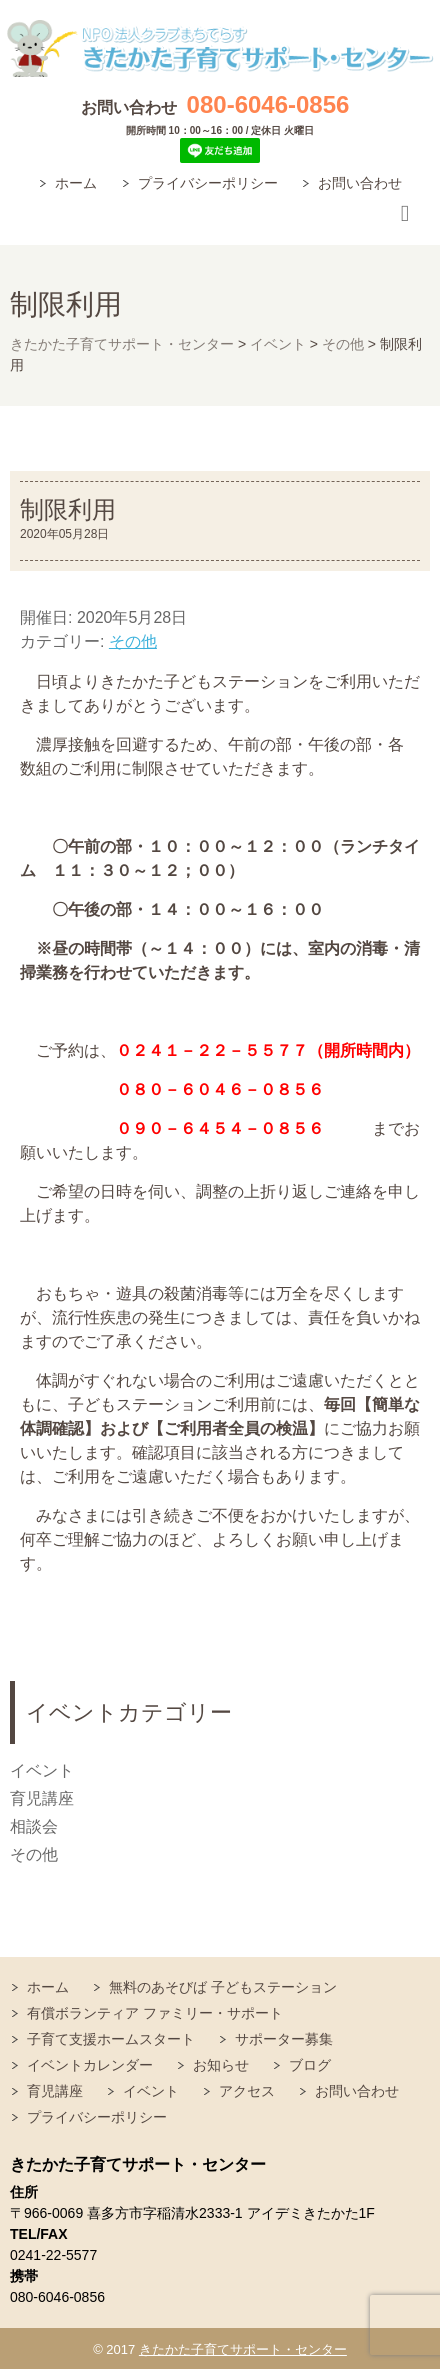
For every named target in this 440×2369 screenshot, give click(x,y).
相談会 (34, 1826)
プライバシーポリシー (208, 183)
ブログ (310, 2065)
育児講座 (42, 1798)
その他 (133, 641)
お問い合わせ (360, 183)
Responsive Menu (405, 214)
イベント (42, 1770)
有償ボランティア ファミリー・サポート (155, 2013)
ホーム (76, 183)
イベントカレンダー (90, 2065)
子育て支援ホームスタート (111, 2039)
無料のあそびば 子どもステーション (223, 1987)
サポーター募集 (284, 2039)
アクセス (247, 2091)
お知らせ (221, 2065)
